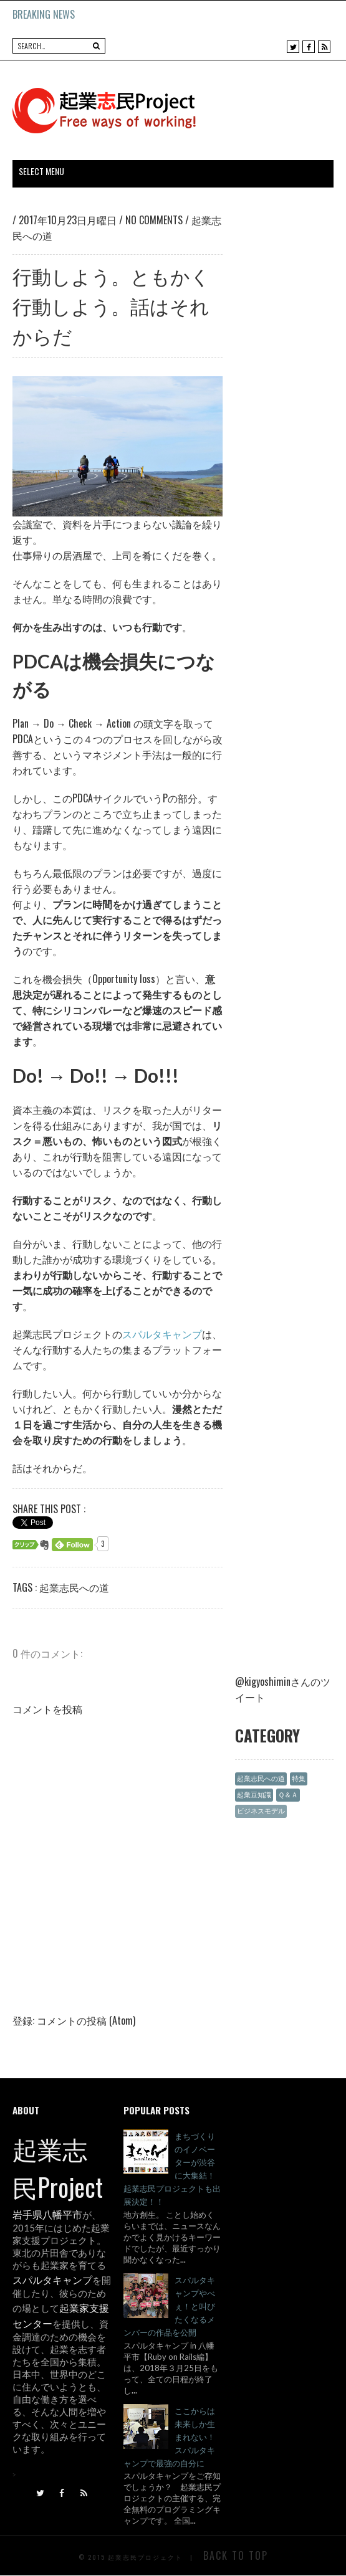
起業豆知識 (254, 1794)
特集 (298, 1778)
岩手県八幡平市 (47, 2214)
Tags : (25, 1587)
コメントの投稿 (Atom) (86, 2020)
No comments (155, 219)
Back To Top (235, 2555)
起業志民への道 (74, 1587)
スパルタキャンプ (162, 1334)
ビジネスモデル (261, 1811)
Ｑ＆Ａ (288, 1794)
